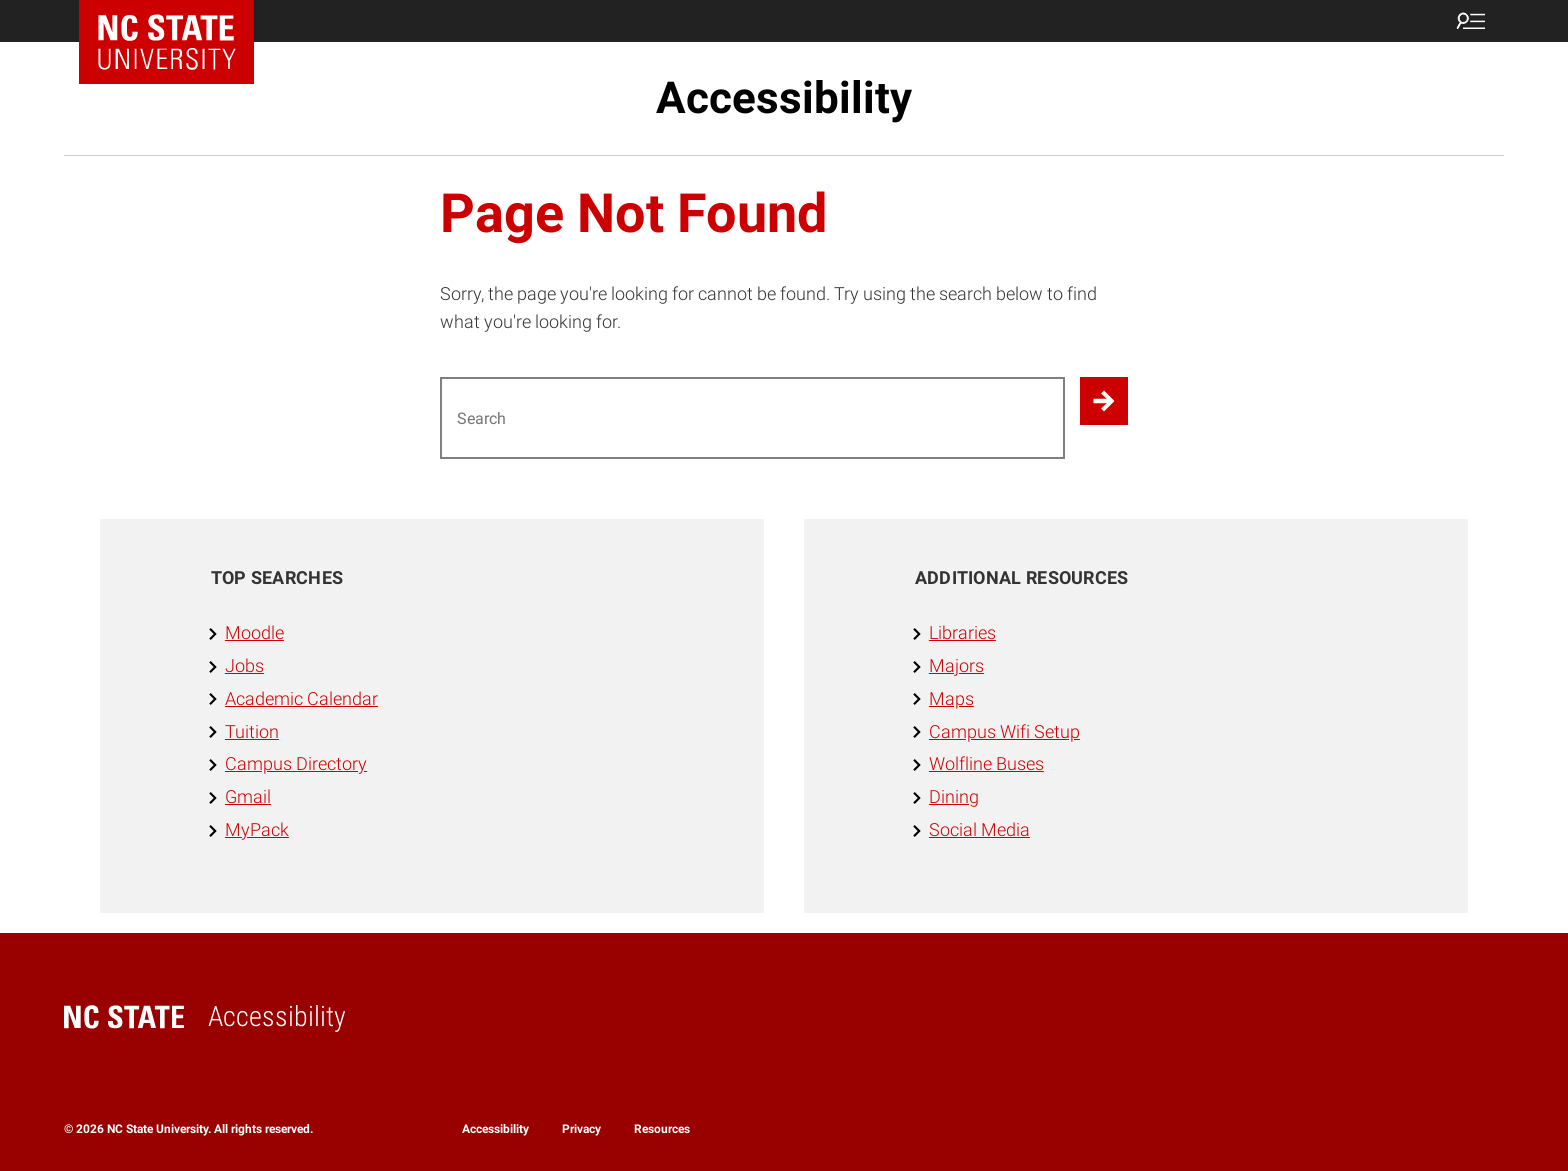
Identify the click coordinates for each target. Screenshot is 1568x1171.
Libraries (962, 632)
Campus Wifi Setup (1004, 731)
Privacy (581, 1129)
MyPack (257, 829)
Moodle (254, 632)
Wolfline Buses (986, 763)
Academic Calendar (301, 698)
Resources (662, 1129)
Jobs (244, 665)
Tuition (252, 731)
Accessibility (784, 98)
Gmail (248, 796)
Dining (954, 796)
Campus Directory (296, 763)
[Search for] (752, 418)
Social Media (979, 829)
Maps (951, 698)
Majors (956, 665)
